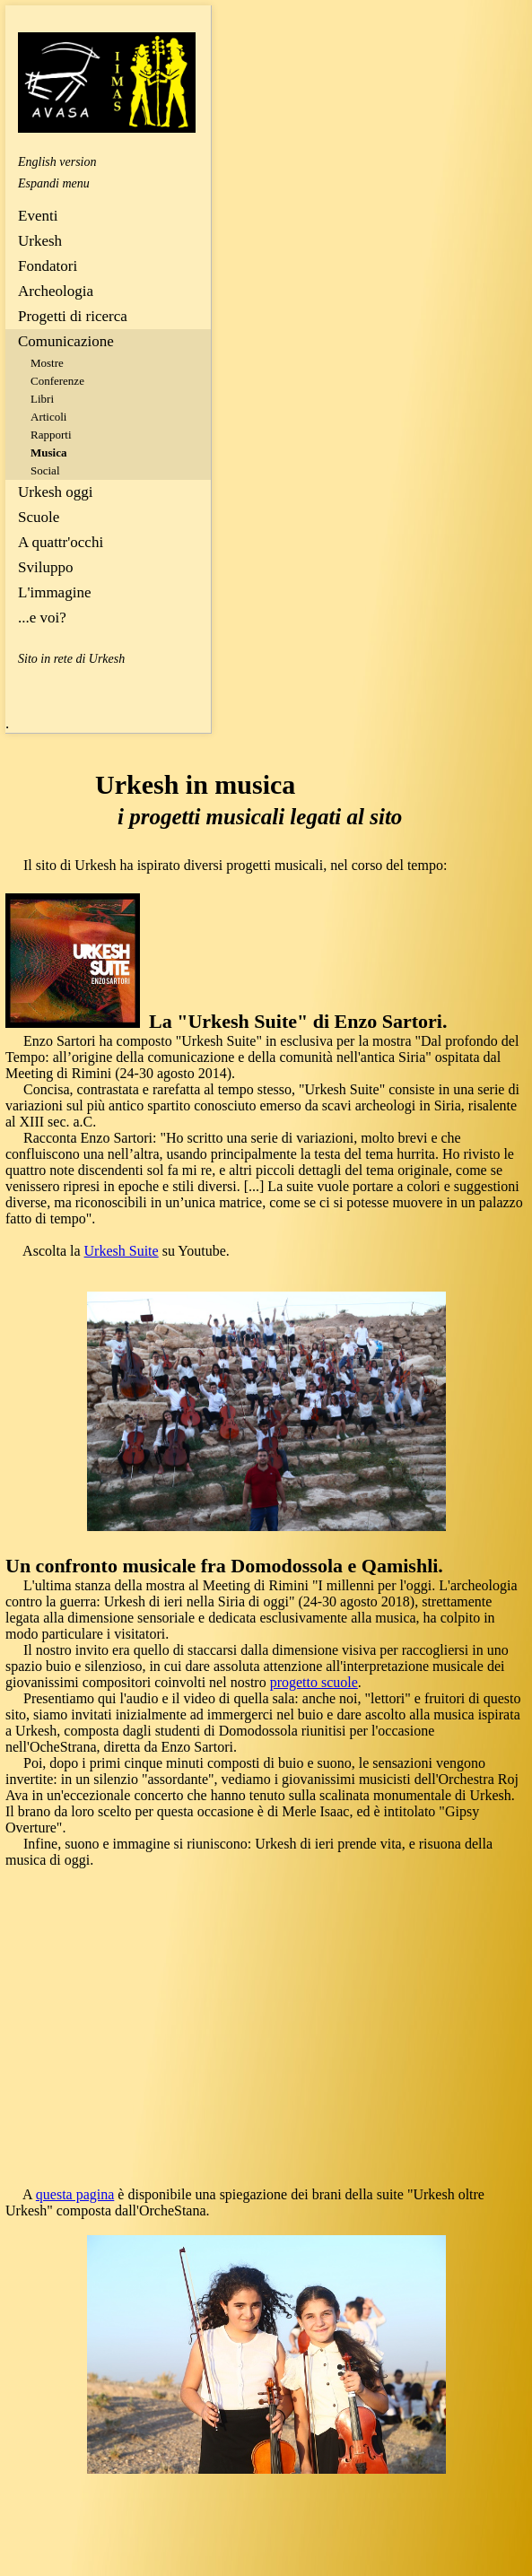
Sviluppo (45, 567)
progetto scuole (314, 1682)
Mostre (47, 363)
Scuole (38, 517)
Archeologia (55, 291)
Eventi (37, 215)
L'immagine (54, 592)
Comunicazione (66, 341)
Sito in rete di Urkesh (71, 659)
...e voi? (42, 617)
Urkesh (40, 240)
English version (57, 162)
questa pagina (75, 2194)
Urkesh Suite (121, 1250)
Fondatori (47, 265)
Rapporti (51, 434)
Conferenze (57, 380)
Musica (48, 452)
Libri (42, 398)
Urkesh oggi (55, 491)
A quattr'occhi (60, 542)
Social (45, 470)
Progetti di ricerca (72, 316)
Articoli (48, 416)
